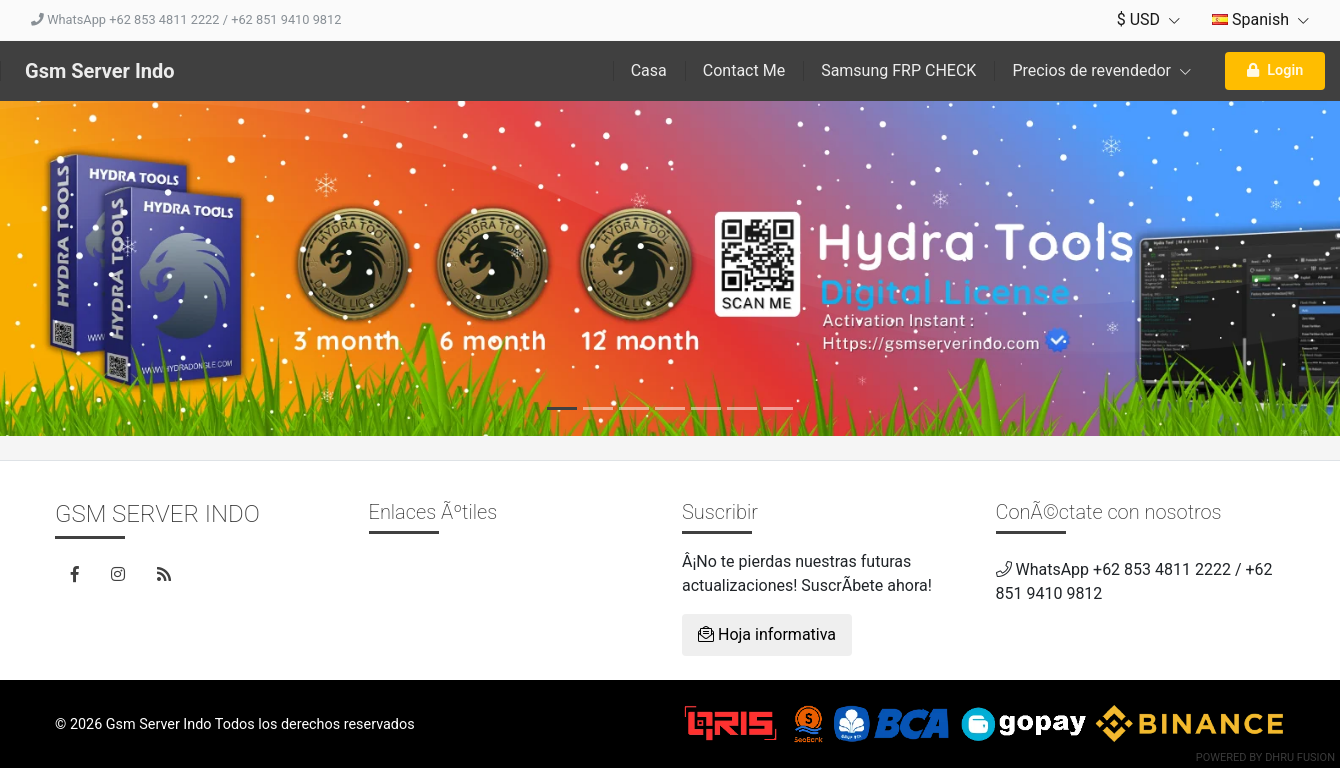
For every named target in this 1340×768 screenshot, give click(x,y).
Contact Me (744, 70)
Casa (649, 70)
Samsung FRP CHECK (898, 70)
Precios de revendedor (1101, 70)
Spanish (1260, 19)
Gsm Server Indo (100, 71)
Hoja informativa (767, 634)
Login (1275, 70)
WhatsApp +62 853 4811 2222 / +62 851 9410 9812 (186, 19)
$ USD (1148, 19)
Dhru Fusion (1300, 757)
